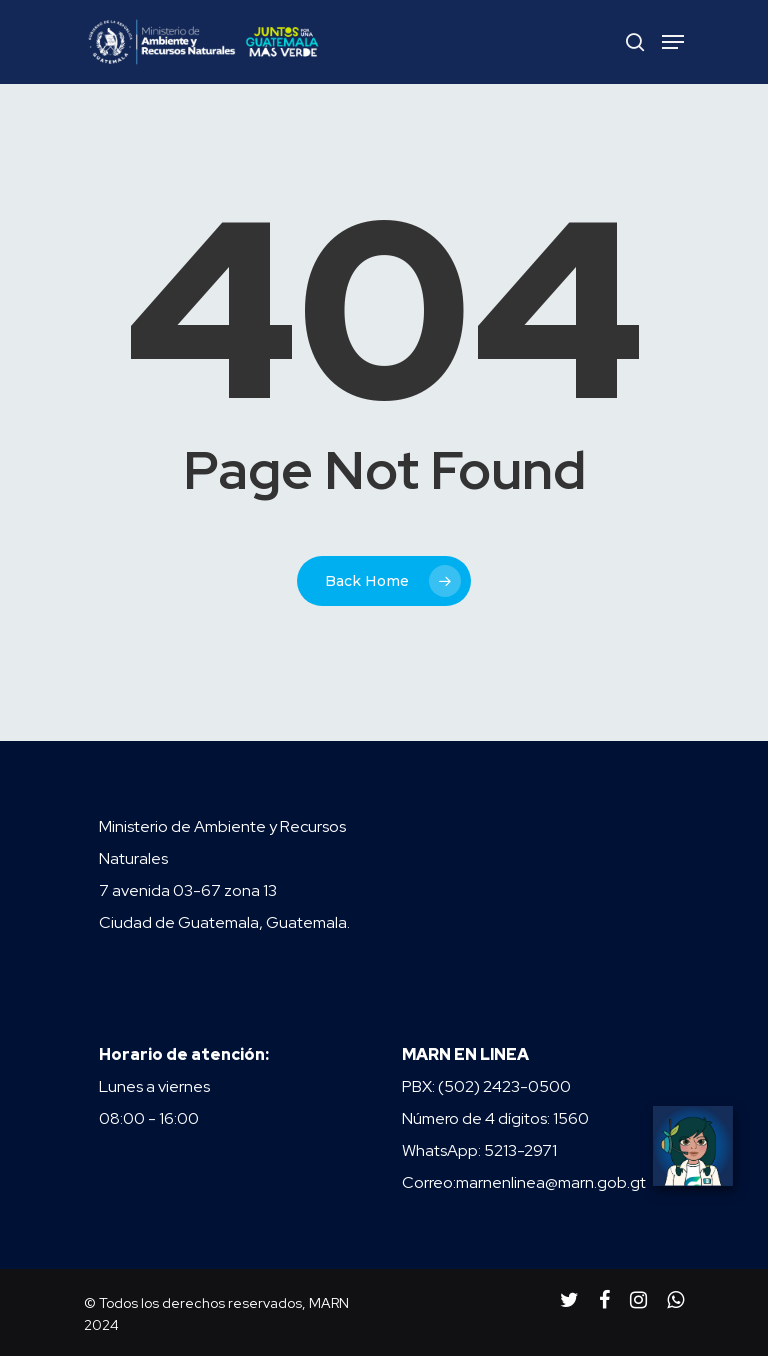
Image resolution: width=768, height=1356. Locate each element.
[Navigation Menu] (673, 42)
